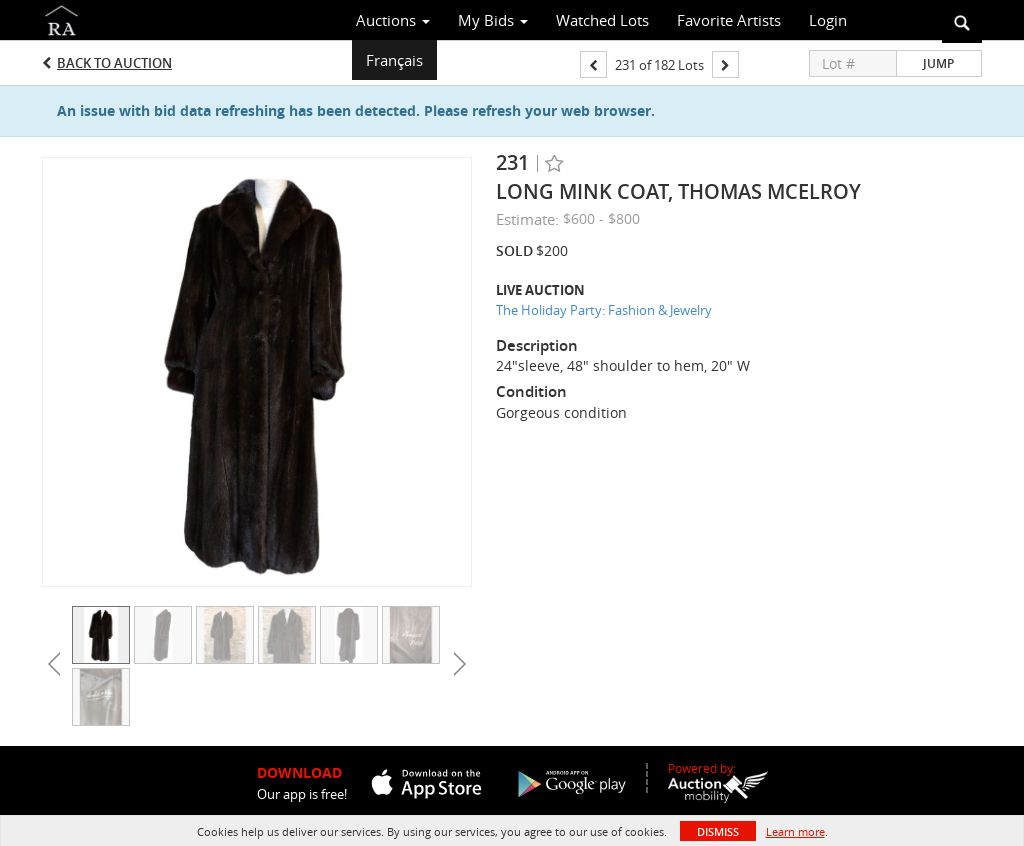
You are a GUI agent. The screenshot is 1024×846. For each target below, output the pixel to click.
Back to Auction (114, 63)
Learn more (795, 831)
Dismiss (718, 831)
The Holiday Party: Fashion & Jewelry (604, 310)
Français (394, 60)
